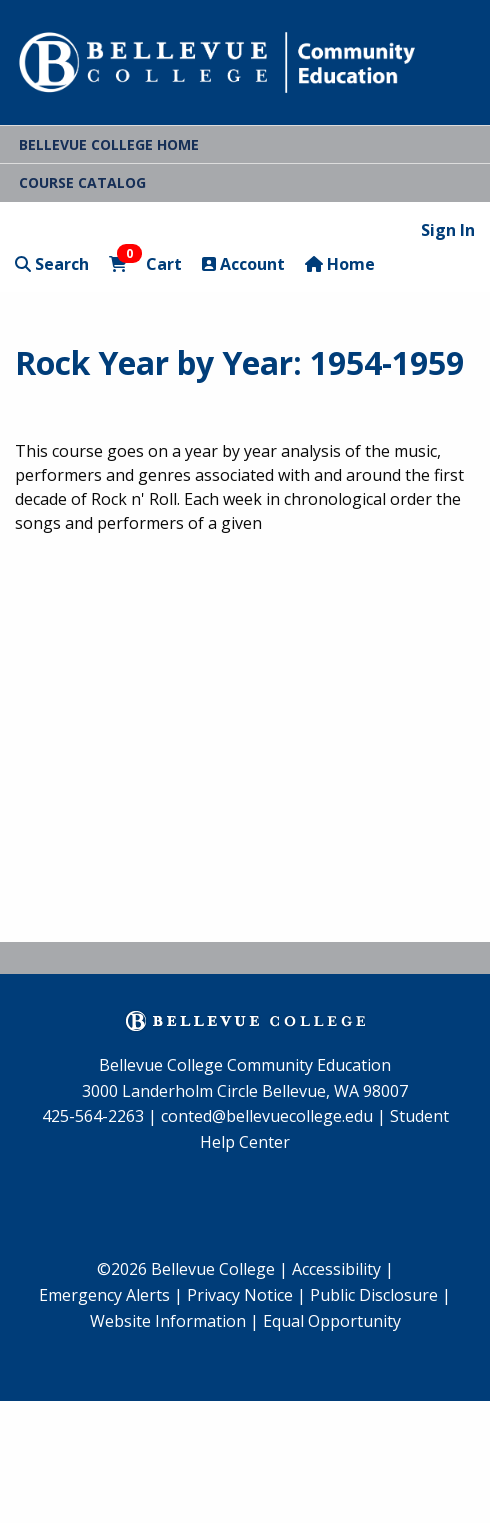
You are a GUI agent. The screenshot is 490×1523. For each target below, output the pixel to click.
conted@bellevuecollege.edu (267, 1116)
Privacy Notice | (246, 1295)
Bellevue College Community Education (245, 1065)
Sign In (448, 230)
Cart (145, 263)
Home (340, 264)
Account (243, 264)
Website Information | (174, 1321)
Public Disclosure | (380, 1295)
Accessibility (338, 1269)
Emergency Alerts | (111, 1295)
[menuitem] (111, 1296)
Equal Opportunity (332, 1321)
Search (52, 264)
